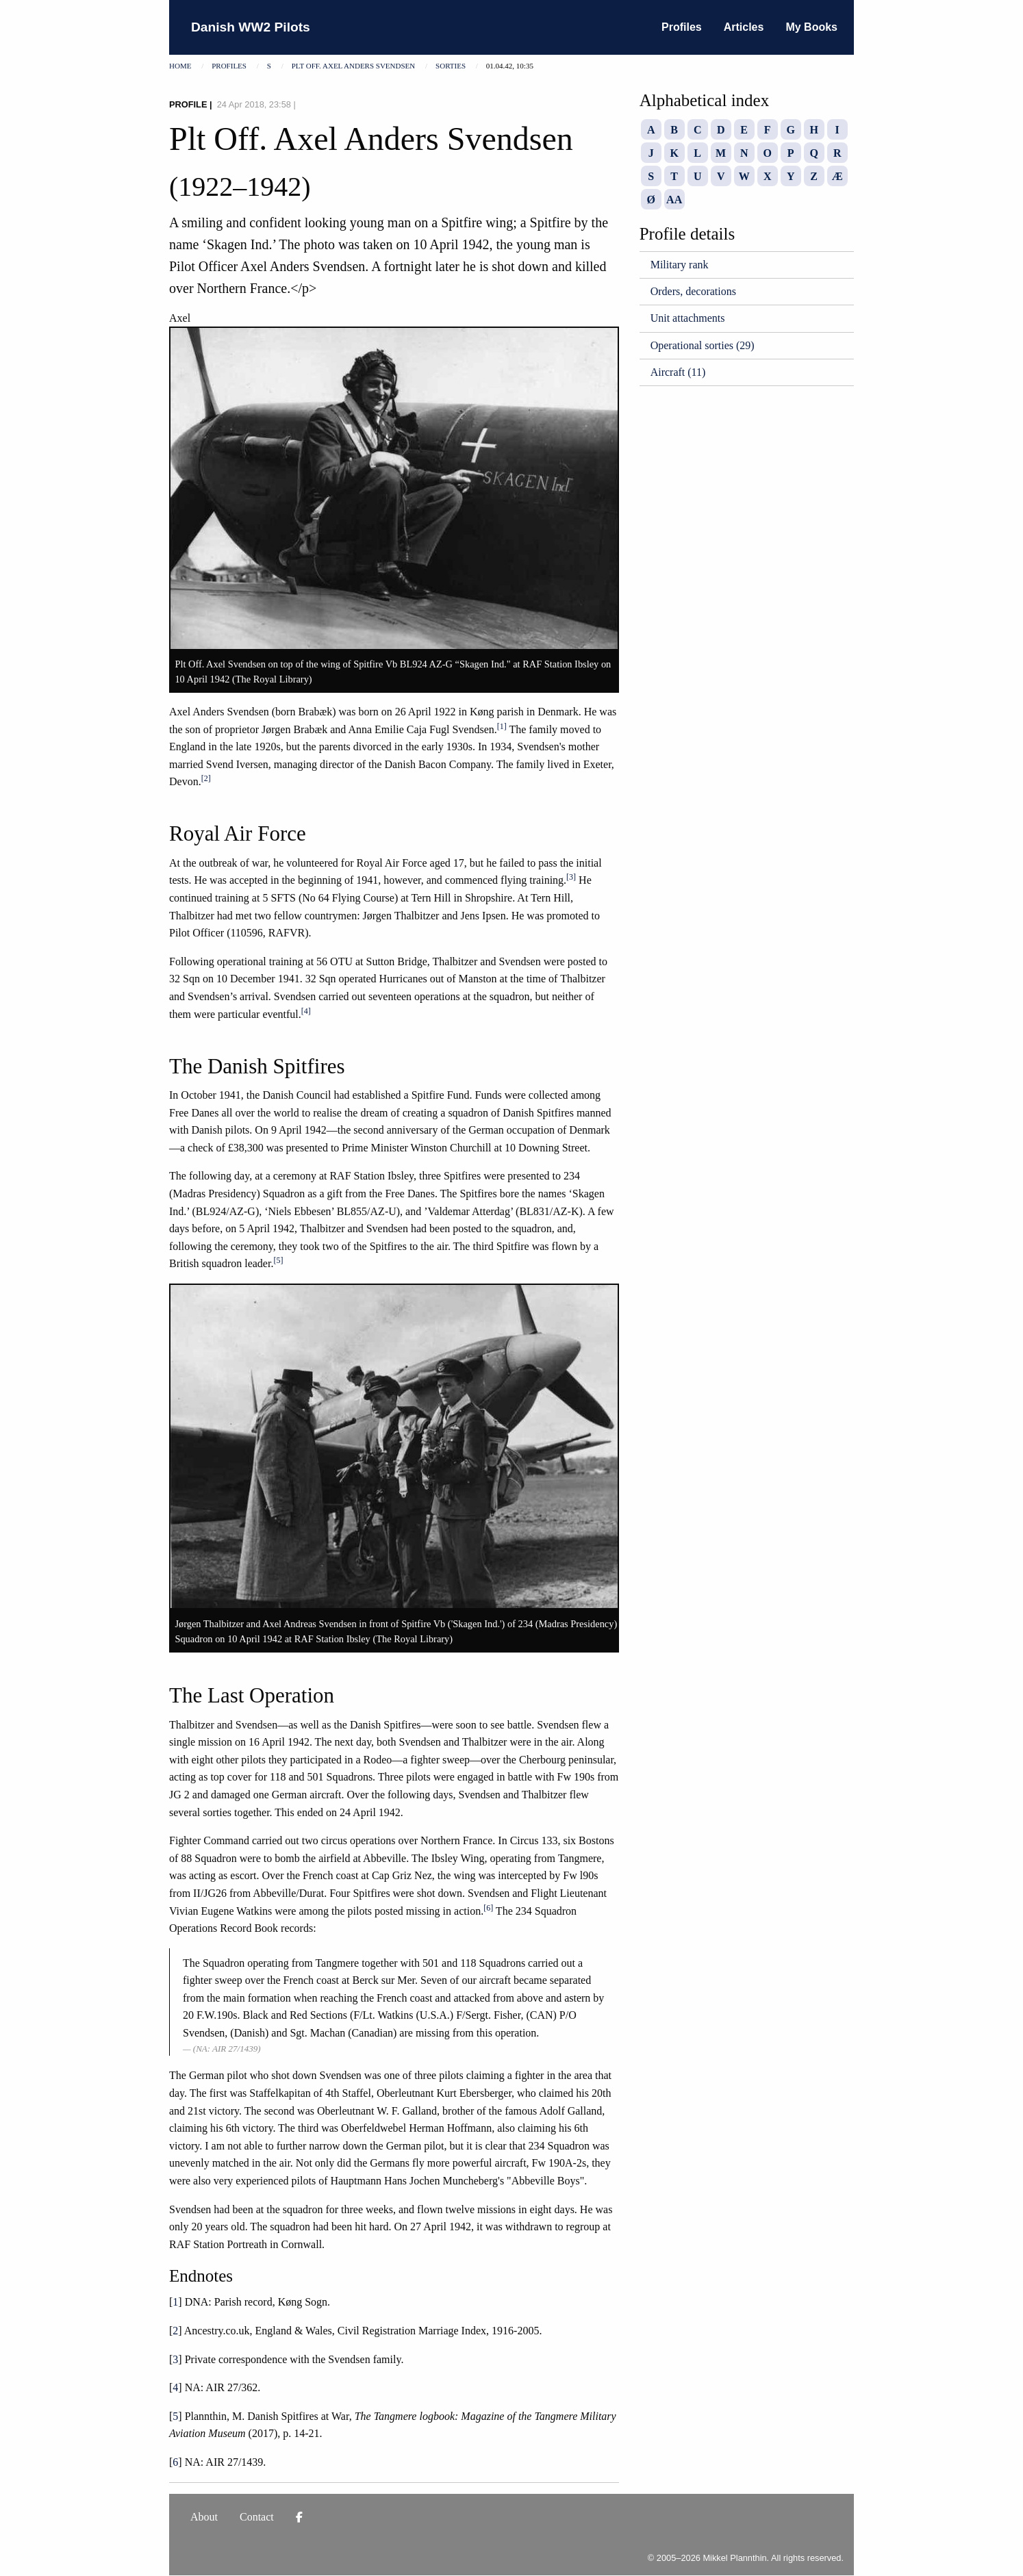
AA (674, 199)
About (204, 2517)
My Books (811, 27)
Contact (257, 2517)
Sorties (450, 66)
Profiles (681, 27)
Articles (744, 27)
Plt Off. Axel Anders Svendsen (354, 66)
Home (180, 66)
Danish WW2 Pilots (250, 27)
